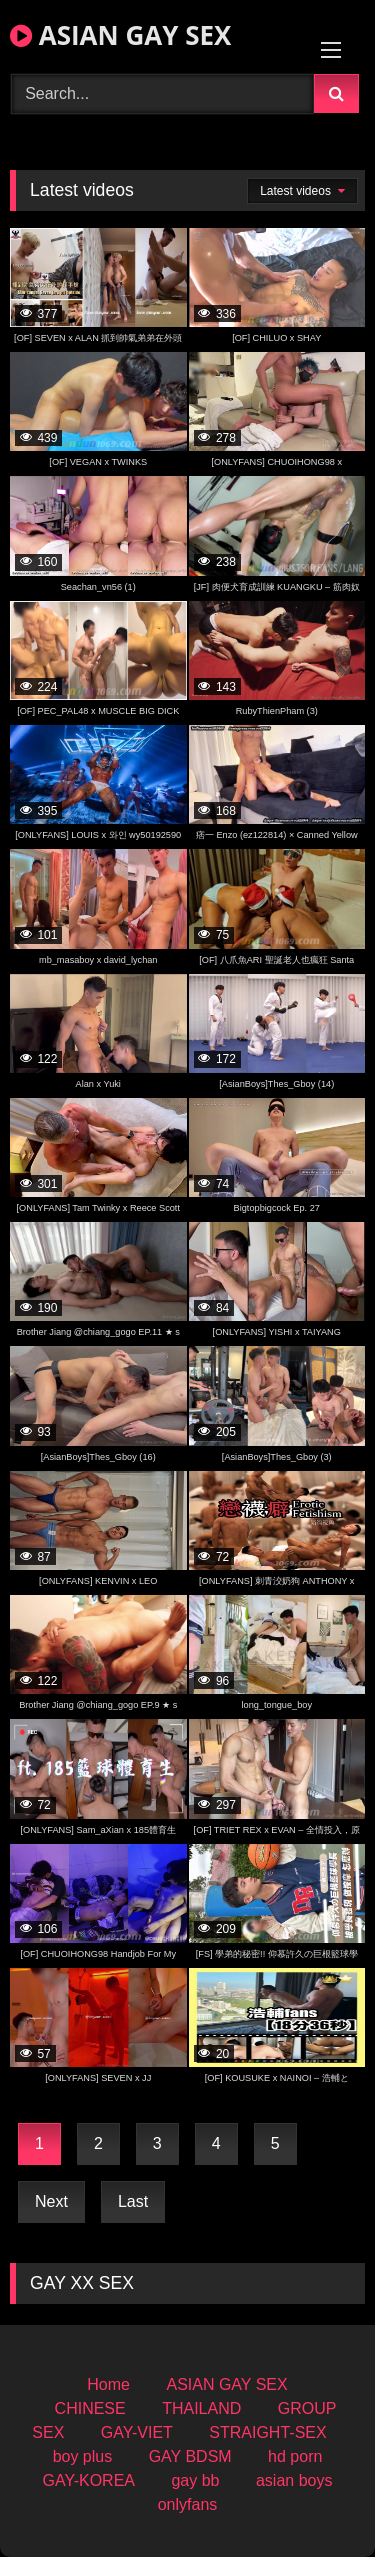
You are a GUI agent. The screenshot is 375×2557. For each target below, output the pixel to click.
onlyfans (188, 2504)
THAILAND (201, 2408)
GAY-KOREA (89, 2480)
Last (133, 2201)
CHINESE (90, 2408)
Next (51, 2201)
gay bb (195, 2480)
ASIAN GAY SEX (120, 35)
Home (108, 2384)
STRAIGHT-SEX (267, 2432)
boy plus (83, 2456)
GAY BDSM (190, 2456)
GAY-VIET (137, 2432)
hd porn (295, 2456)
